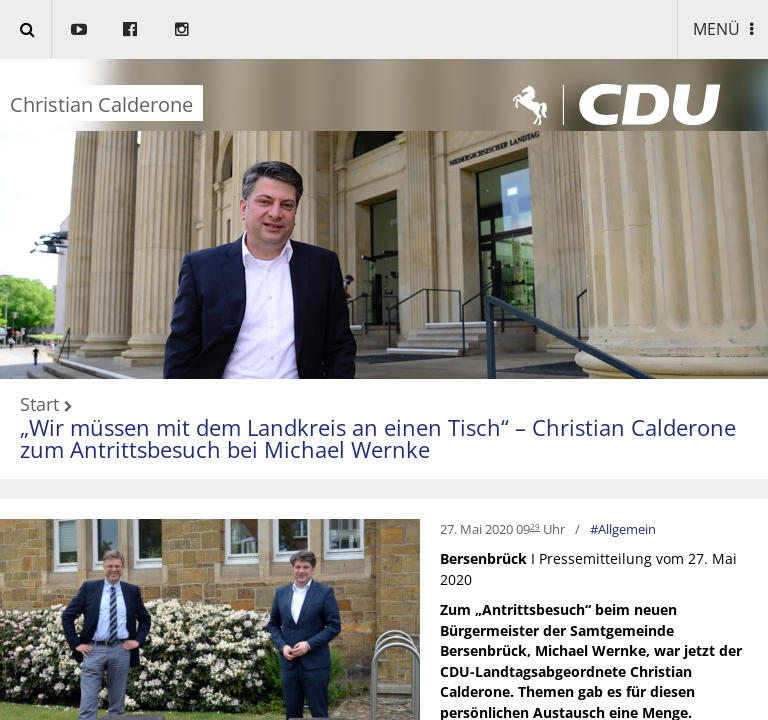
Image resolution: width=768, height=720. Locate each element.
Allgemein (627, 529)
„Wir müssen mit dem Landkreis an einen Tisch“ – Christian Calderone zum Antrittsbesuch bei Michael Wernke (378, 438)
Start (39, 405)
